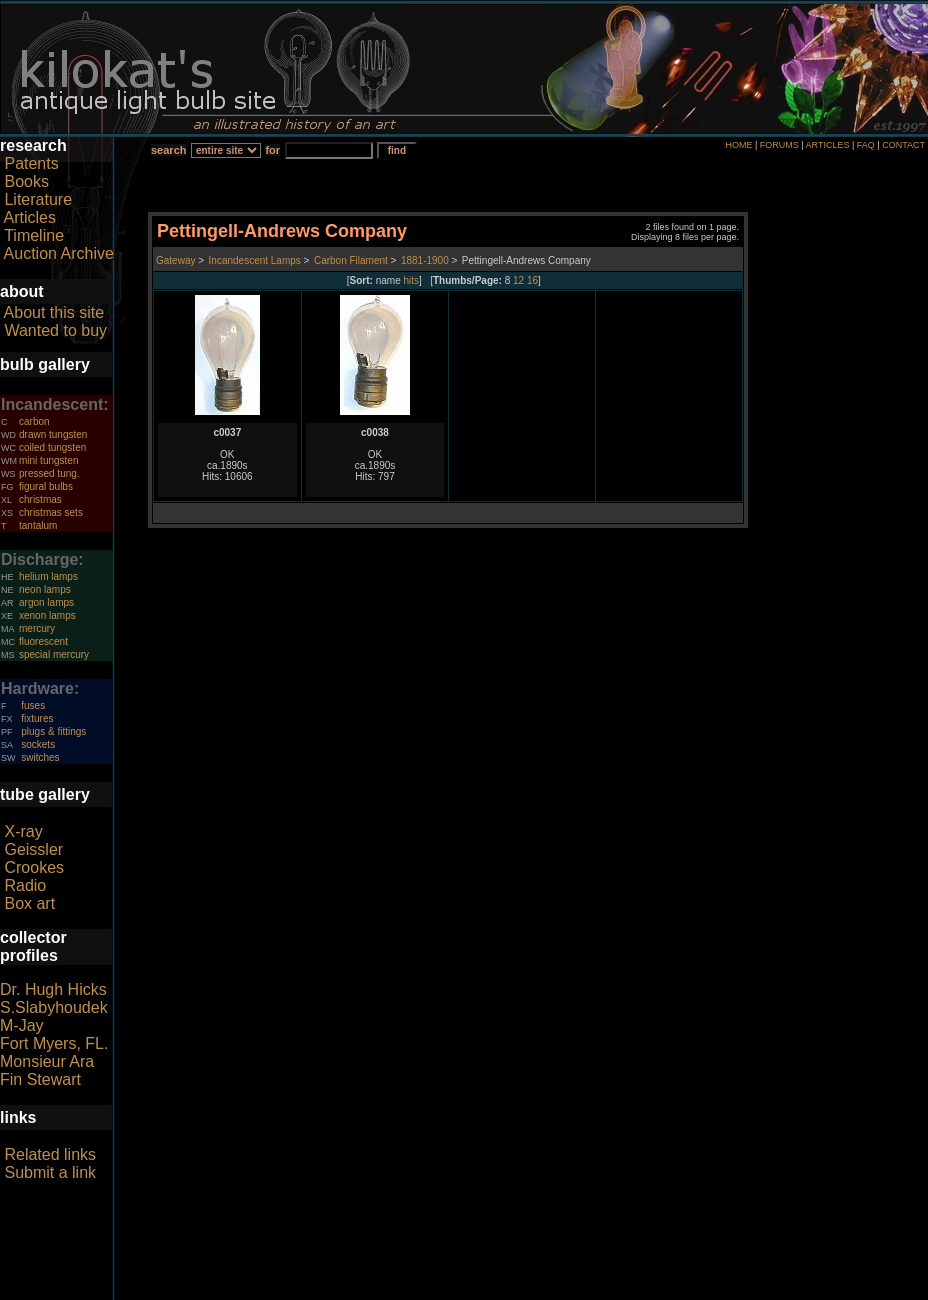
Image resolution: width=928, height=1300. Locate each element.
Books (26, 181)
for (272, 150)
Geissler (33, 849)
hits (412, 280)
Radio (25, 885)
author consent (555, 1289)
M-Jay (22, 1025)
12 (518, 280)
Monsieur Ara (47, 1061)
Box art (29, 903)
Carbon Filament (351, 260)
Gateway (175, 260)
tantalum (38, 525)
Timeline (34, 235)
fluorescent (43, 641)
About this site (54, 312)
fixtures (37, 718)
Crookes (34, 867)
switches (40, 757)
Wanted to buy (55, 330)
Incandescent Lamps (255, 260)
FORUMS (779, 145)
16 (532, 280)
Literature (38, 199)
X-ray (23, 831)
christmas (40, 499)
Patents (31, 163)
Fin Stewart (40, 1079)
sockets (38, 744)
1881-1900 (425, 260)
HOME (738, 145)
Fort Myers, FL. (54, 1043)
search (168, 150)
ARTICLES (828, 145)
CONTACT (903, 145)
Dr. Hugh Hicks (53, 989)
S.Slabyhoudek (54, 1007)
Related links (50, 1154)
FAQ (866, 145)
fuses (33, 705)
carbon (34, 421)
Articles (30, 217)
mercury (37, 628)
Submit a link (50, 1172)
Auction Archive (59, 253)
